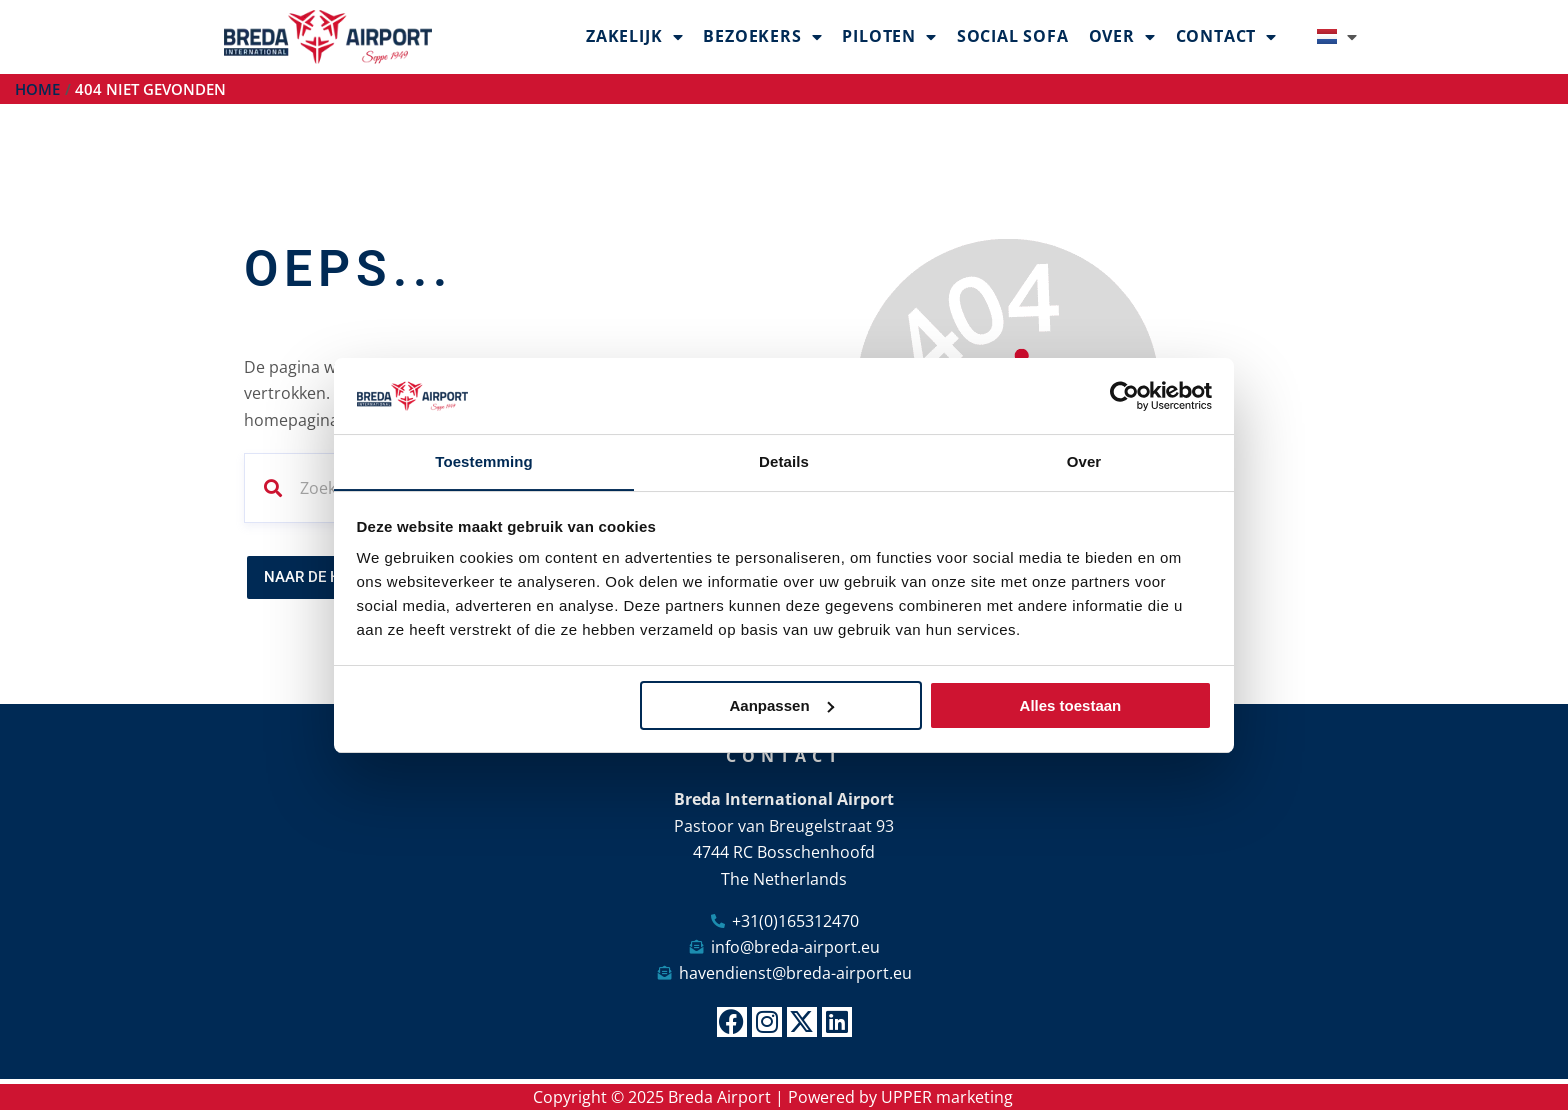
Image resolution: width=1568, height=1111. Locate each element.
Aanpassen (782, 705)
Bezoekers (762, 37)
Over (1122, 37)
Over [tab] (1084, 461)
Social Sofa (1013, 36)
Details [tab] (784, 461)
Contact (1226, 37)
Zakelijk (634, 37)
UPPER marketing (947, 1097)
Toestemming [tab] (484, 461)
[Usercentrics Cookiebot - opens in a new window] (1124, 396)
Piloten (889, 37)
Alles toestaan (1071, 705)
